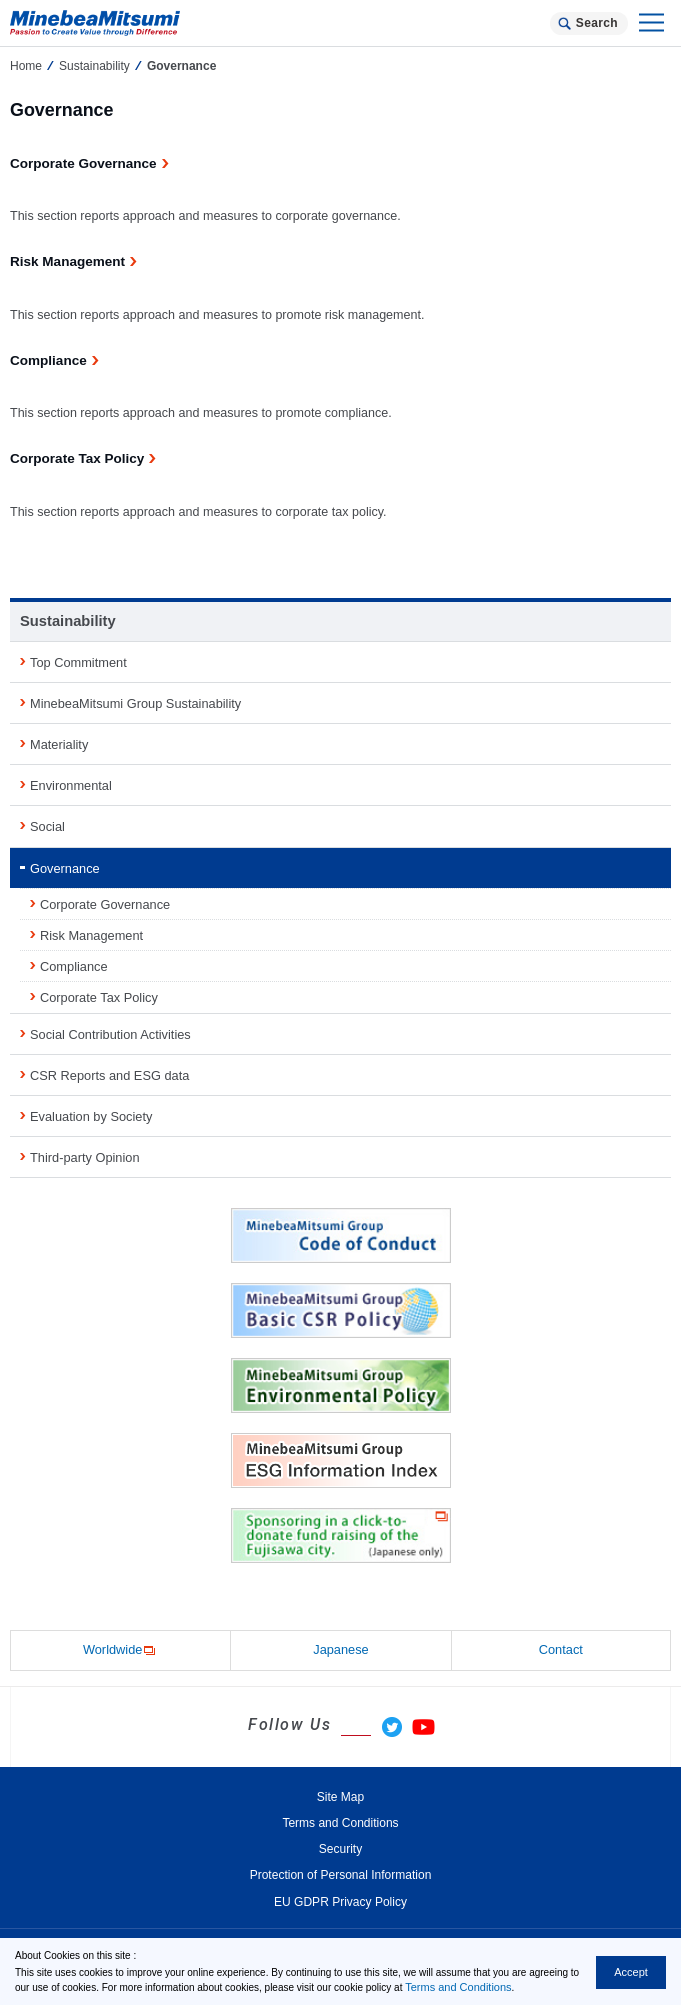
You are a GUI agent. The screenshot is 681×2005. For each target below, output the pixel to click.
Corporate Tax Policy (99, 997)
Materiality (59, 744)
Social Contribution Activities (110, 1034)
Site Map (340, 1797)
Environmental (71, 785)
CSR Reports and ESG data (109, 1075)
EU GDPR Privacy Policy (340, 1902)
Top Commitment (78, 662)
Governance (65, 868)
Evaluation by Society (91, 1116)
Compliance (74, 966)
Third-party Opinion (85, 1157)
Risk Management (91, 935)
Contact (561, 1649)
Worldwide (121, 1650)
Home (26, 66)
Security (340, 1849)
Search (597, 23)
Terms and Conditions (458, 1987)
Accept (631, 1972)
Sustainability (94, 66)
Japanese (341, 1649)
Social (47, 826)
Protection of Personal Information (341, 1875)
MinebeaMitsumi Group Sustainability (135, 703)
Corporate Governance (105, 904)
